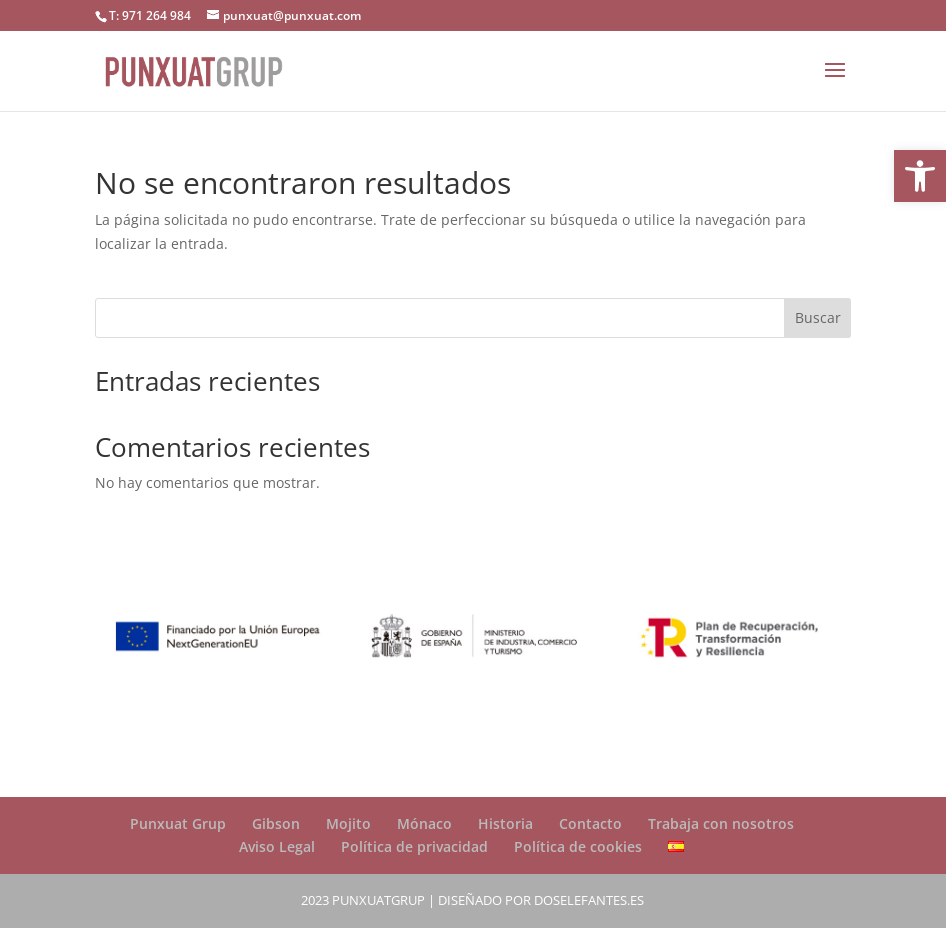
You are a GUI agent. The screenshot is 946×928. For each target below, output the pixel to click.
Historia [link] (505, 823)
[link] (920, 176)
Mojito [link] (348, 823)
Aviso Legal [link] (277, 846)
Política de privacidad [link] (414, 846)
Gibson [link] (276, 823)
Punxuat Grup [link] (178, 823)
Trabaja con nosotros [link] (721, 823)
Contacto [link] (590, 823)
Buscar (818, 317)
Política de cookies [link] (578, 846)
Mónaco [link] (424, 823)
